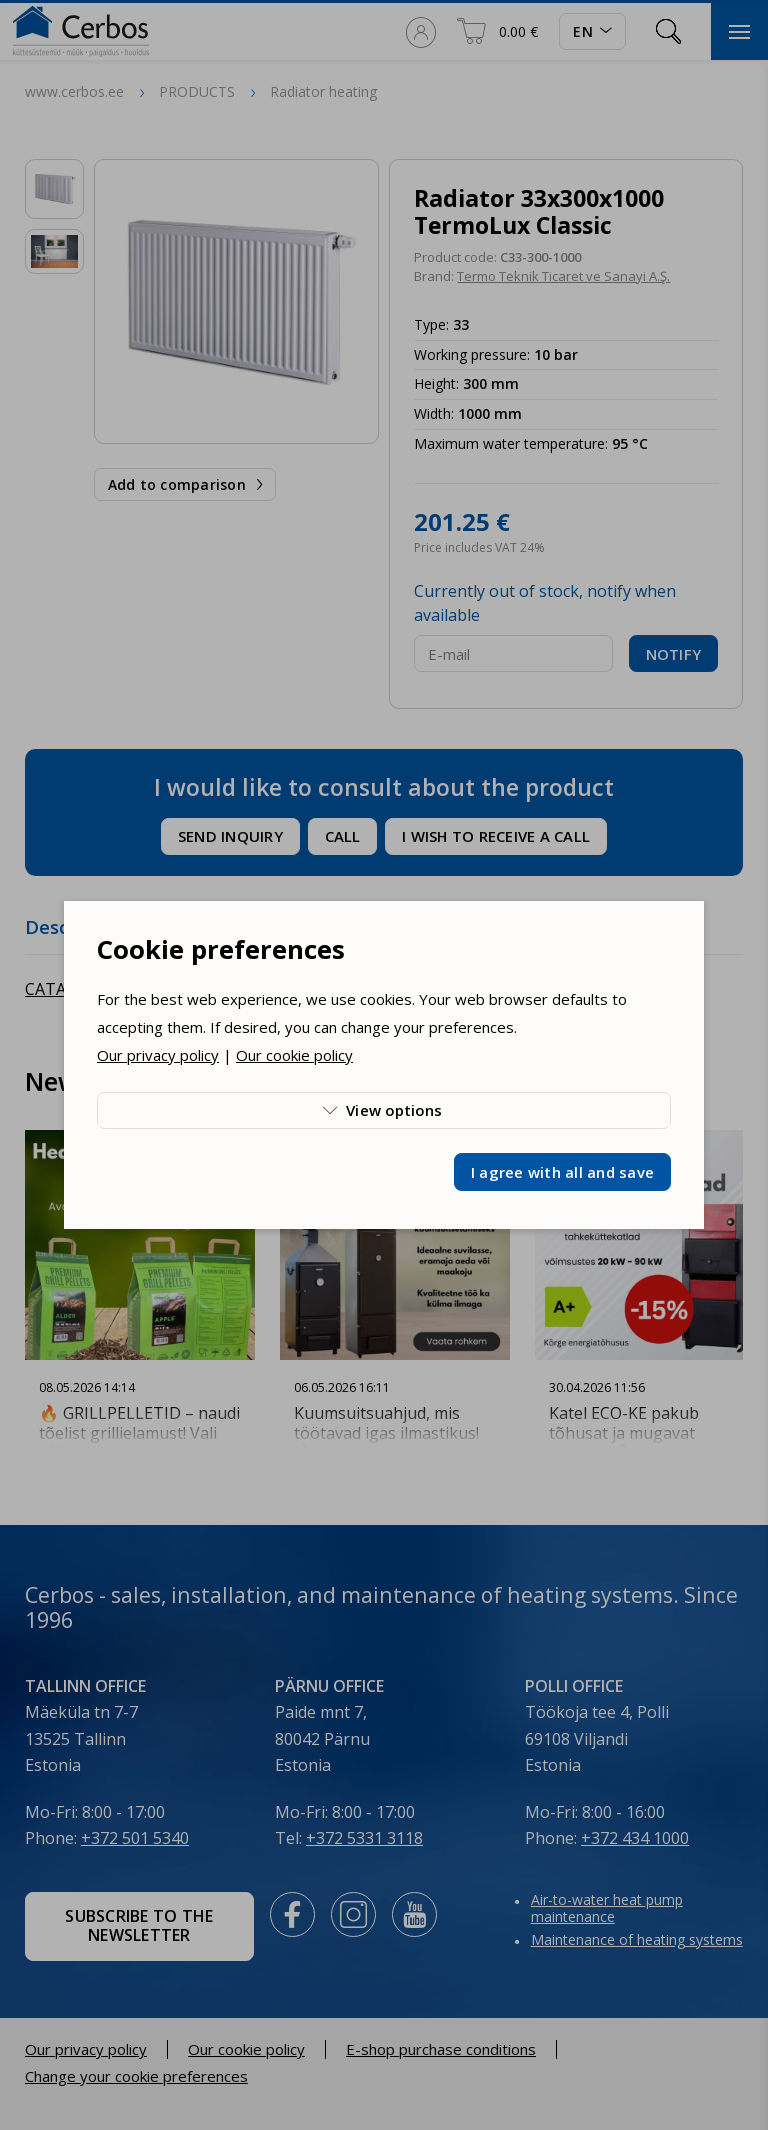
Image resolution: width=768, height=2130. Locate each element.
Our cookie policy (294, 1055)
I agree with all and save (562, 1172)
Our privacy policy (158, 1055)
